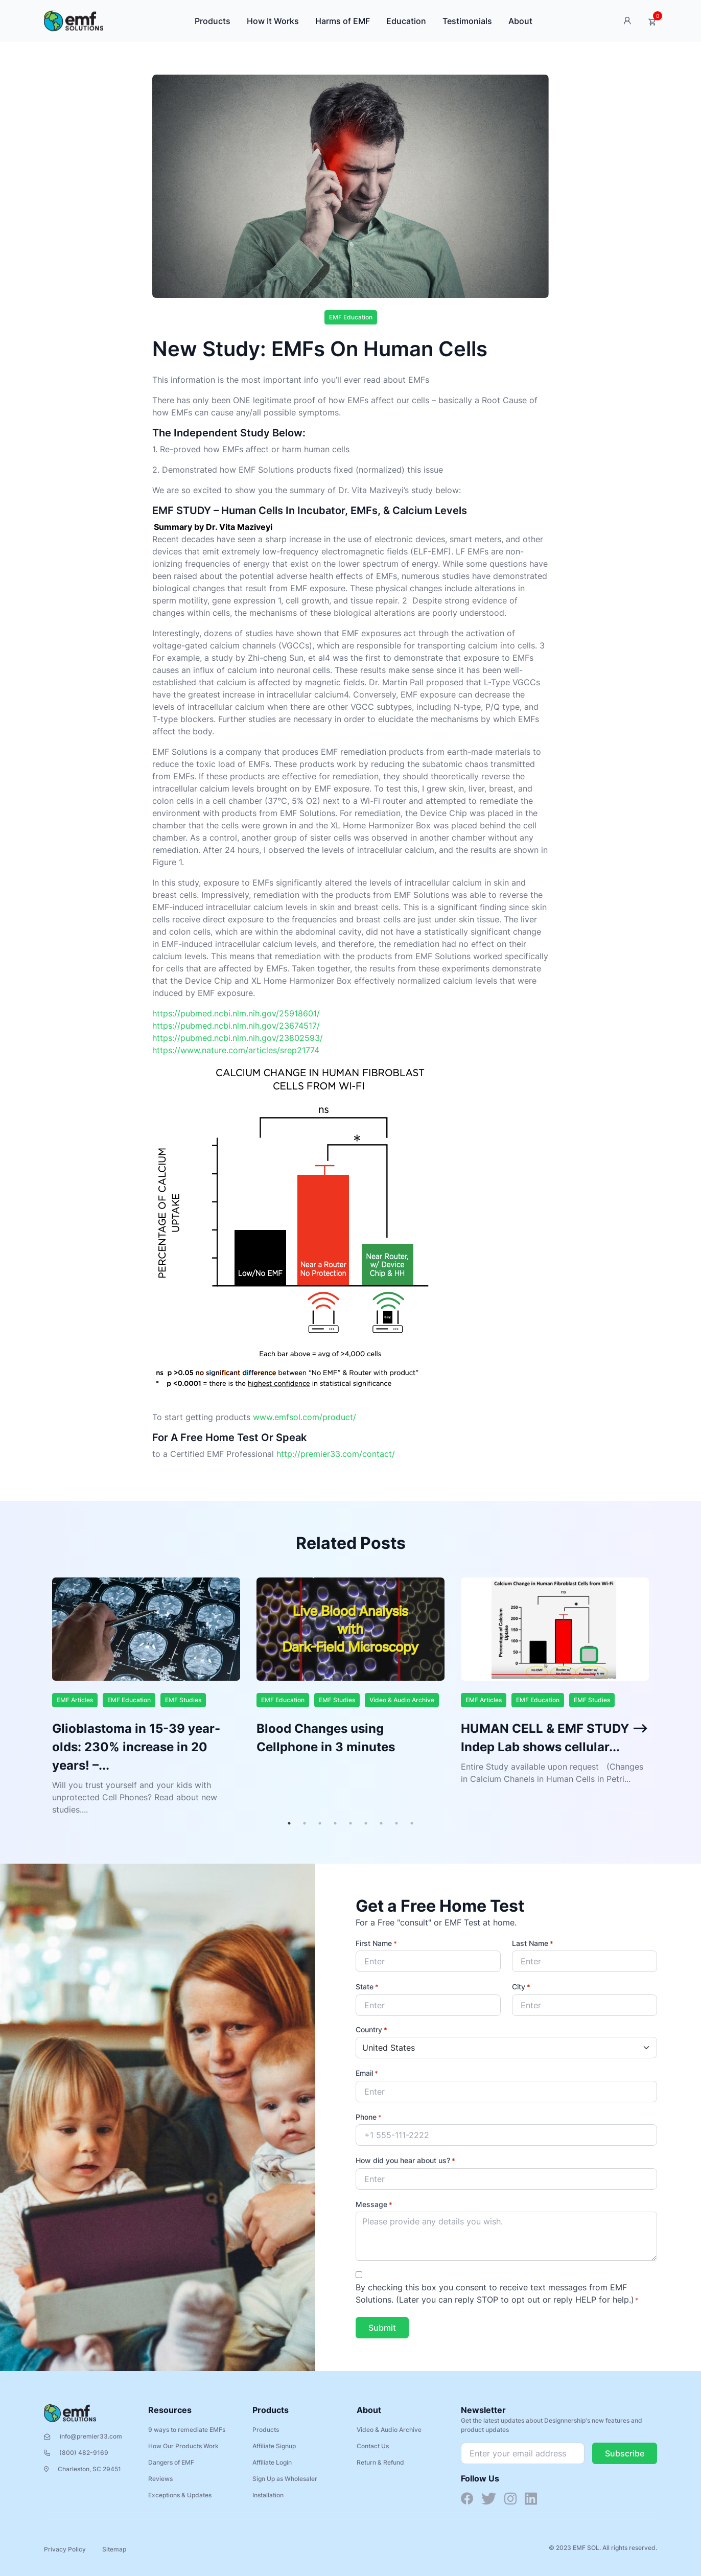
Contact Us (373, 2446)
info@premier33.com (83, 2436)
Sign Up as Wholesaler (284, 2478)
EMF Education (350, 317)
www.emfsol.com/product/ (304, 1417)
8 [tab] (396, 1823)
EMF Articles (75, 1700)
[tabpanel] (146, 1696)
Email (367, 2074)
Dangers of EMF (171, 2462)
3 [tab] (320, 1823)
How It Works (273, 21)
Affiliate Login (272, 2462)
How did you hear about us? (405, 2161)
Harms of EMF (342, 21)
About (520, 21)
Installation (268, 2495)
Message (374, 2205)
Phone (369, 2118)
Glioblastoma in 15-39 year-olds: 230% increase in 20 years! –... (136, 1747)
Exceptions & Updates (180, 2495)
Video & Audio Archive (401, 1700)
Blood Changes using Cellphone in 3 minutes (325, 1737)
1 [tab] (289, 1823)
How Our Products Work (183, 2446)
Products (212, 21)
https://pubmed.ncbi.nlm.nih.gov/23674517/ (236, 1025)
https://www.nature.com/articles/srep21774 (235, 1050)
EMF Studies (183, 1700)
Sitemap (114, 2549)
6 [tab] (366, 1823)
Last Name (532, 1944)
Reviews (160, 2478)
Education (406, 21)
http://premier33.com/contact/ (335, 1454)
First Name (376, 1944)
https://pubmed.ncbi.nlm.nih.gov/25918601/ (236, 1013)
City (521, 1987)
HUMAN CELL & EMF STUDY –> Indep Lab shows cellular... (554, 1737)
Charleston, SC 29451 (82, 2469)
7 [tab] (381, 1823)
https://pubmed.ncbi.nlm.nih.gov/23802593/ (237, 1038)
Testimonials (467, 21)
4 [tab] (335, 1823)
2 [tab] (304, 1823)
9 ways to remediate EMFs (186, 2429)
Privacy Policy (65, 2549)
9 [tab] (412, 1823)
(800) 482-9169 (76, 2452)
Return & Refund (380, 2462)
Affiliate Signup (274, 2446)
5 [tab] (350, 1823)
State (367, 1987)
